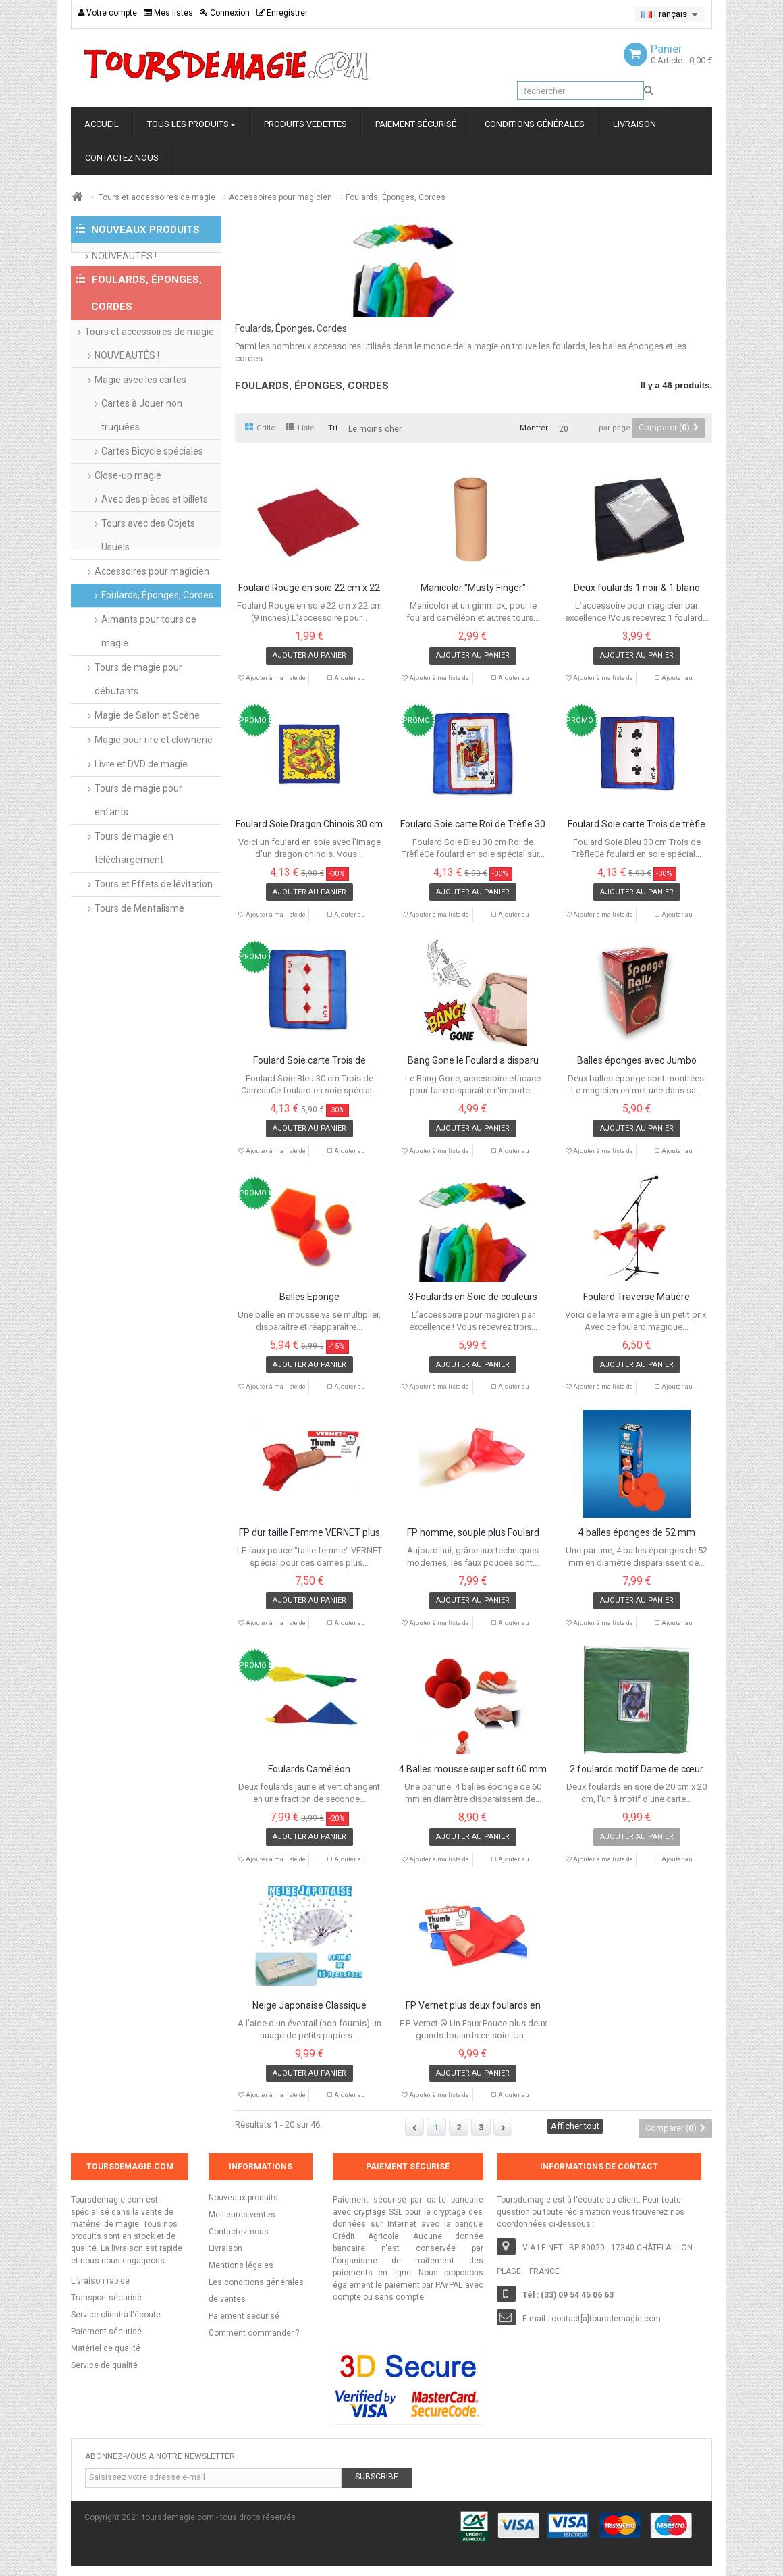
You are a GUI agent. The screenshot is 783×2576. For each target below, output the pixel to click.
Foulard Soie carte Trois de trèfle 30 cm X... (636, 824)
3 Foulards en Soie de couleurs (472, 1297)
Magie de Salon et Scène (147, 763)
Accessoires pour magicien (280, 197)
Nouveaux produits (243, 2198)
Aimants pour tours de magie (148, 679)
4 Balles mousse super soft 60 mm (473, 1769)
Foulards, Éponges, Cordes (157, 643)
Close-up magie (127, 523)
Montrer (534, 427)
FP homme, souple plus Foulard (473, 1533)
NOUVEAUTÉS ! (124, 268)
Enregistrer (282, 13)
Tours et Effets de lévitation (153, 932)
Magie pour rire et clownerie (153, 787)
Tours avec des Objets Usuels (148, 583)
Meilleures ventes (242, 2214)
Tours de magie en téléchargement (133, 896)
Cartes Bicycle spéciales (152, 499)
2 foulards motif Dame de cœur (636, 1769)
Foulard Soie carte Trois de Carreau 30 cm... (309, 1061)
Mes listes (168, 13)
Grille (260, 427)
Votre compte (107, 13)
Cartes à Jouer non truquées (141, 463)
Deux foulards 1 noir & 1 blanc (636, 588)
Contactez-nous (239, 2231)
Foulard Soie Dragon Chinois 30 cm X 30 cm (309, 824)
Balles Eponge (309, 1297)
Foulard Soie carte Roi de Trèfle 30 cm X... (472, 824)
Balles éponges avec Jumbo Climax (637, 1061)
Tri (333, 427)
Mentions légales (241, 2265)
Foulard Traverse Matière (636, 1297)
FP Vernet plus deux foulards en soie (473, 2006)
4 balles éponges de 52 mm (636, 1533)
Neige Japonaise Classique (309, 2006)
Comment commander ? (254, 2333)
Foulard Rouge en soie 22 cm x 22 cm (309, 588)
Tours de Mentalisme (139, 956)
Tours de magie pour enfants (138, 848)
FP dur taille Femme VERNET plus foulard (309, 1533)
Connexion (225, 13)
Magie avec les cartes (140, 427)
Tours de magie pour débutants (138, 727)
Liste (300, 427)
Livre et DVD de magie (141, 811)
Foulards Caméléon (309, 1769)
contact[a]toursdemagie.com (606, 2318)
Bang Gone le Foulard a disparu (473, 1061)
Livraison (225, 2248)
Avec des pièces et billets (154, 547)
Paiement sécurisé (244, 2316)
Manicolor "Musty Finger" (473, 588)
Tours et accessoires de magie (157, 197)
